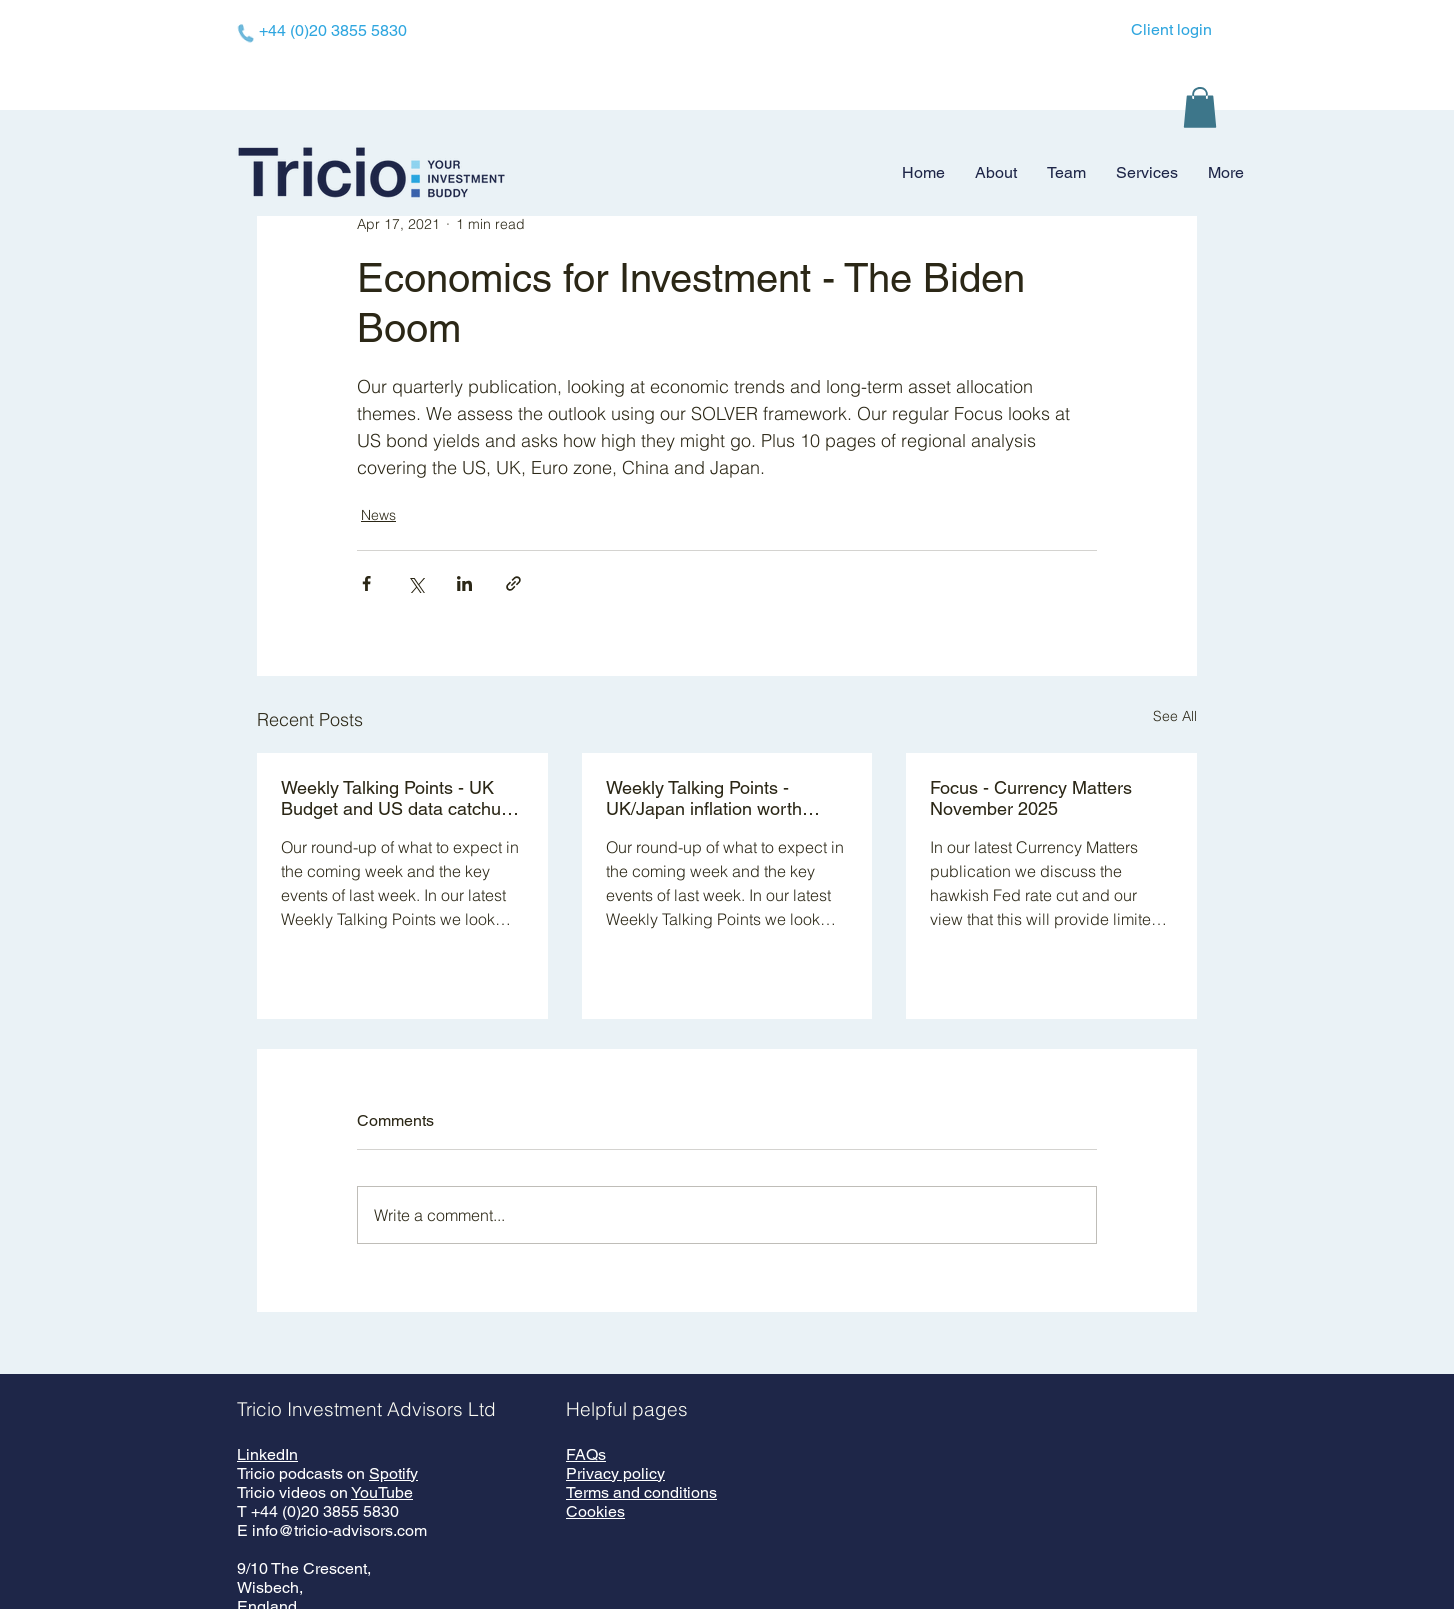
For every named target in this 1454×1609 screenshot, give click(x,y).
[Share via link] (513, 583)
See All (1175, 716)
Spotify (393, 1473)
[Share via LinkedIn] (464, 583)
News (378, 515)
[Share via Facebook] (366, 583)
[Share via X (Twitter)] (415, 583)
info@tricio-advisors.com (339, 1530)
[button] (1200, 107)
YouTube (382, 1492)
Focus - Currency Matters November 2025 (1031, 798)
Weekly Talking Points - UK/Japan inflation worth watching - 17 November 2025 (726, 798)
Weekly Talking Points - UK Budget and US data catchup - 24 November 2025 (401, 798)
